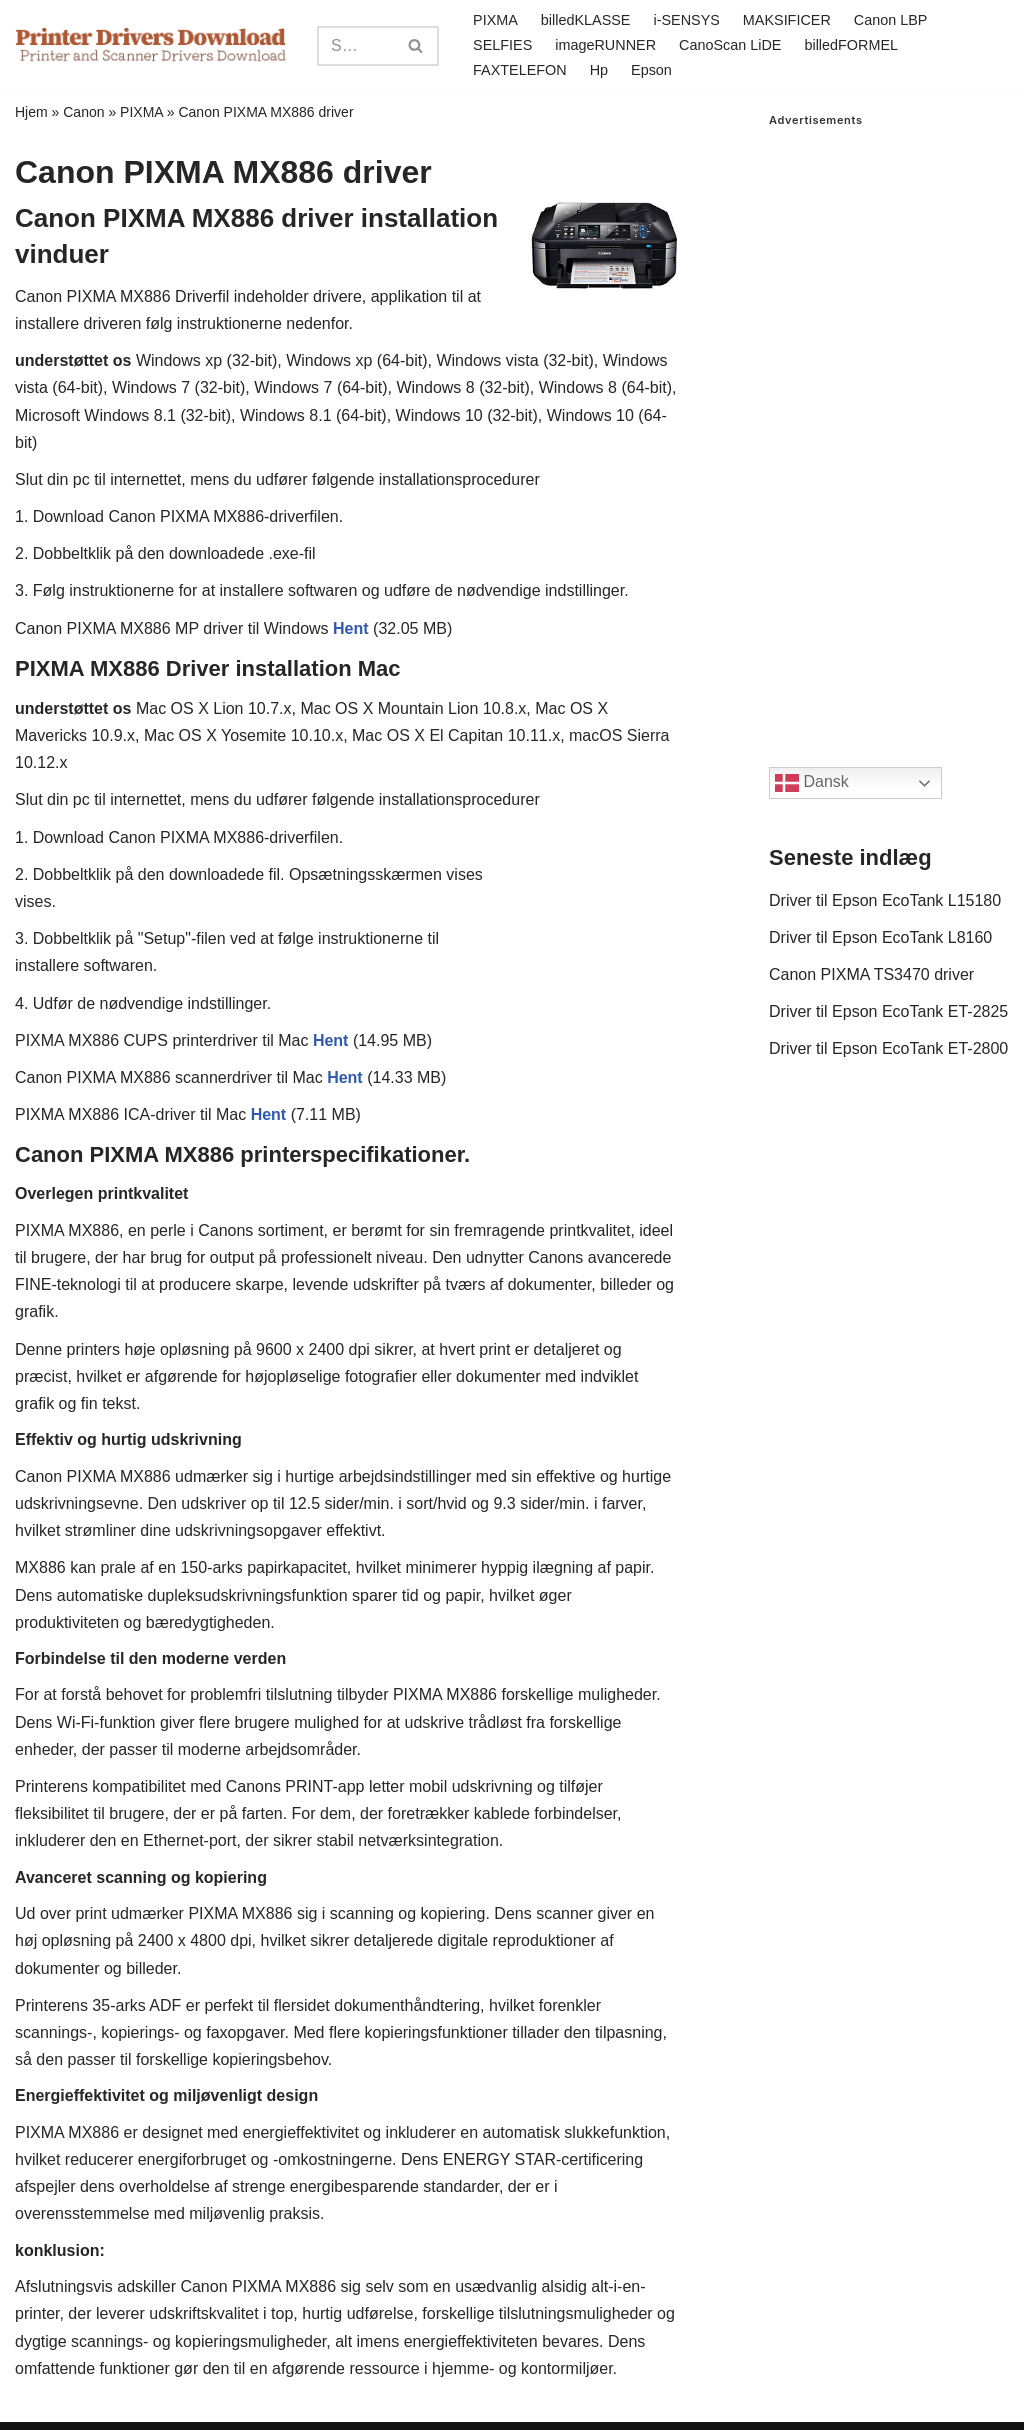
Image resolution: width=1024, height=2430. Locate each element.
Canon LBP (891, 20)
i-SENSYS (686, 20)
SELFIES (502, 45)
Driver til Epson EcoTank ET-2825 (888, 1011)
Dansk (812, 783)
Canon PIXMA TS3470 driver (871, 974)
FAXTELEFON (520, 70)
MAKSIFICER (787, 20)
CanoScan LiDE (730, 45)
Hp (599, 70)
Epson (651, 70)
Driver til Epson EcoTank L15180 (885, 900)
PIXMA (495, 20)
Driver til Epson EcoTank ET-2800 (888, 1048)
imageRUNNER (605, 45)
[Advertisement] (889, 427)
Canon (83, 112)
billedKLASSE (586, 20)
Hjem (31, 112)
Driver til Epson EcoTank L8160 (880, 937)
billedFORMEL (851, 45)
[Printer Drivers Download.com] (151, 45)
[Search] (355, 46)
